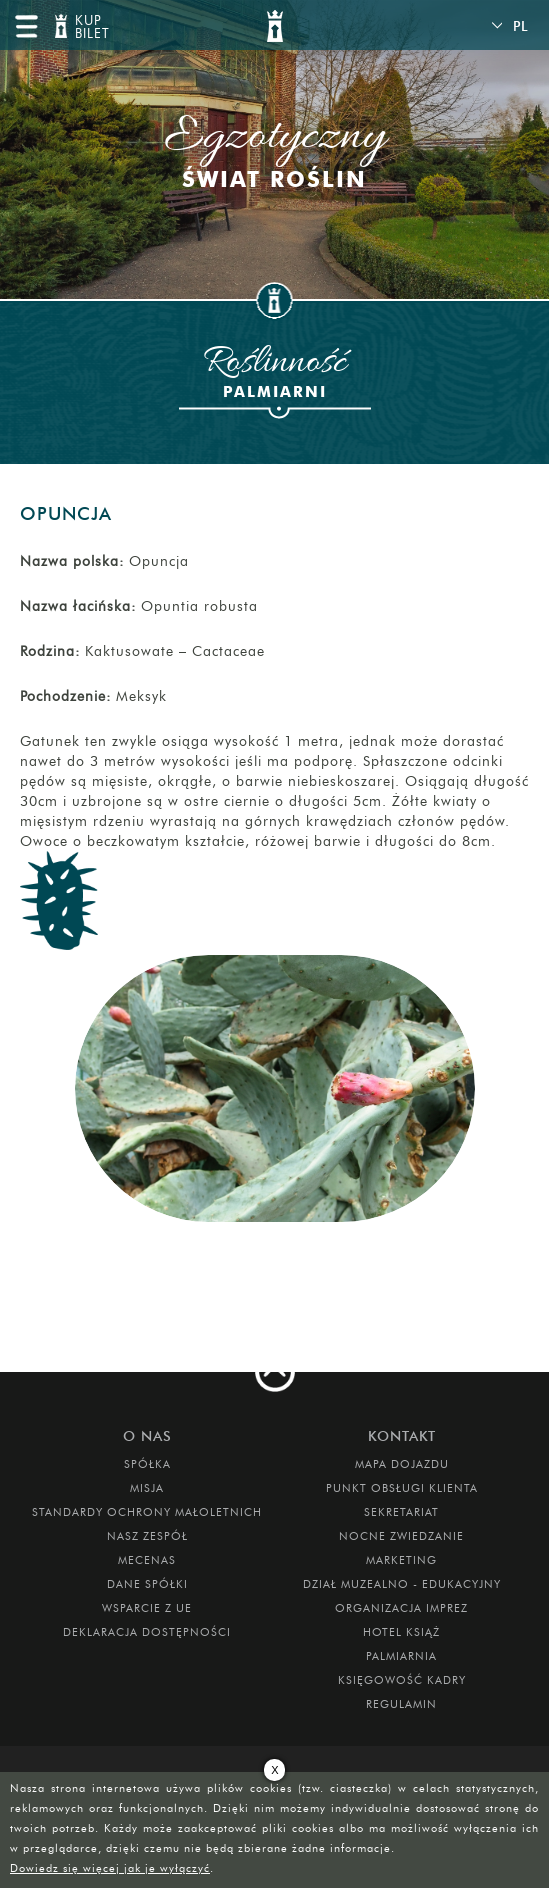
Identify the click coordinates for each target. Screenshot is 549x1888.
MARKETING (401, 1560)
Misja (147, 1488)
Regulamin (401, 1704)
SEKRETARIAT (401, 1512)
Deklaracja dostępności (147, 1632)
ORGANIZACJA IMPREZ (401, 1608)
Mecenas (147, 1560)
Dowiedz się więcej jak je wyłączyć (110, 1868)
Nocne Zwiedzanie (401, 1536)
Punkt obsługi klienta (402, 1488)
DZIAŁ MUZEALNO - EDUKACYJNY (402, 1584)
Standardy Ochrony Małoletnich (147, 1512)
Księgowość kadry (402, 1680)
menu (26, 26)
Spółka (147, 1464)
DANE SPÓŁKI (147, 1584)
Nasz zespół (147, 1536)
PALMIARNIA (401, 1656)
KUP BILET (90, 27)
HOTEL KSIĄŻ (401, 1632)
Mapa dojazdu (402, 1464)
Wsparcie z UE (147, 1608)
